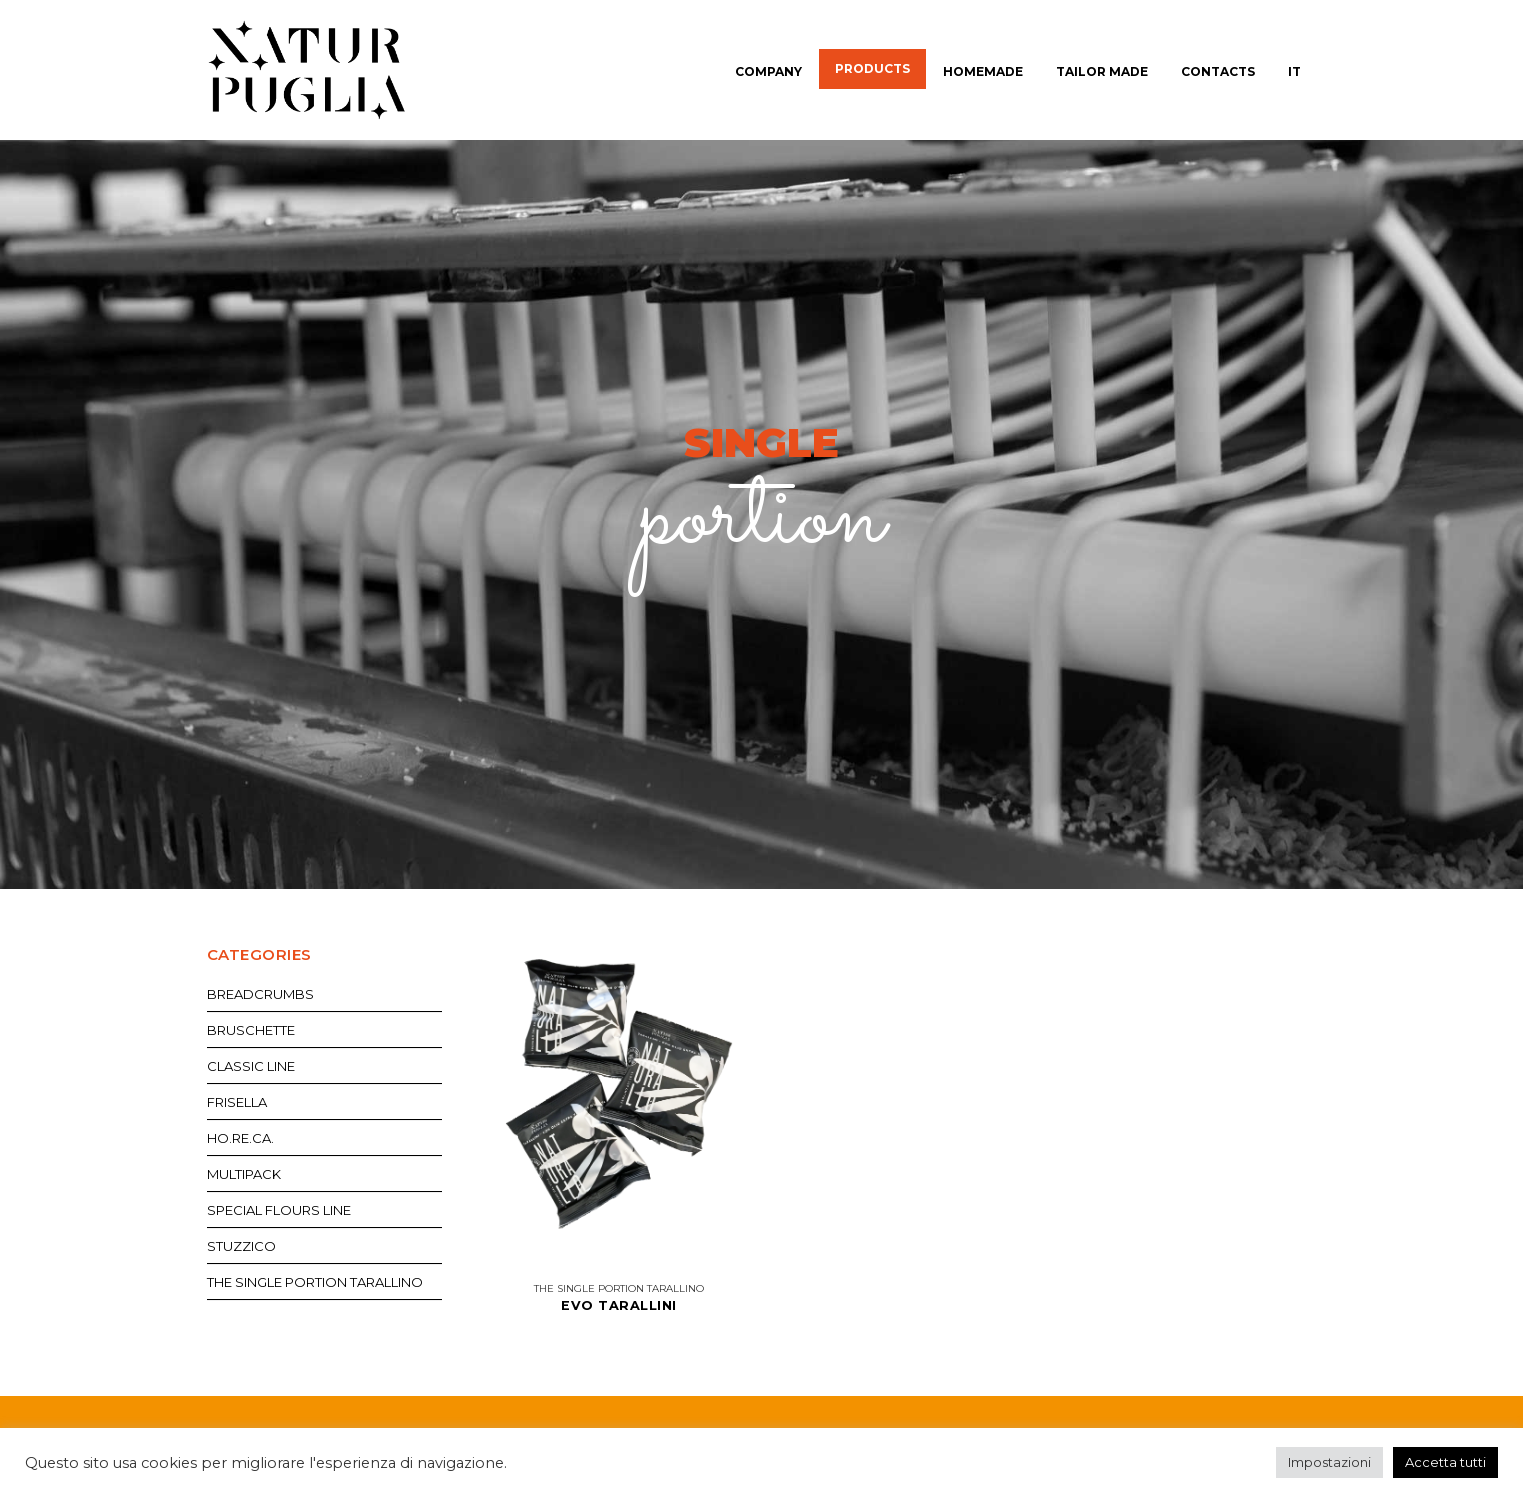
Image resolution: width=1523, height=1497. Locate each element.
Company (768, 71)
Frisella (237, 1102)
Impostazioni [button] (1329, 1462)
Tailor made (1102, 71)
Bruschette (251, 1030)
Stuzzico (241, 1246)
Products (872, 68)
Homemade (983, 71)
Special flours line (279, 1210)
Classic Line (251, 1066)
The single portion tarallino (619, 1288)
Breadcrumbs (260, 994)
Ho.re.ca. (240, 1138)
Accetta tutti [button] (1445, 1462)
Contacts (1218, 71)
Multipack (244, 1174)
